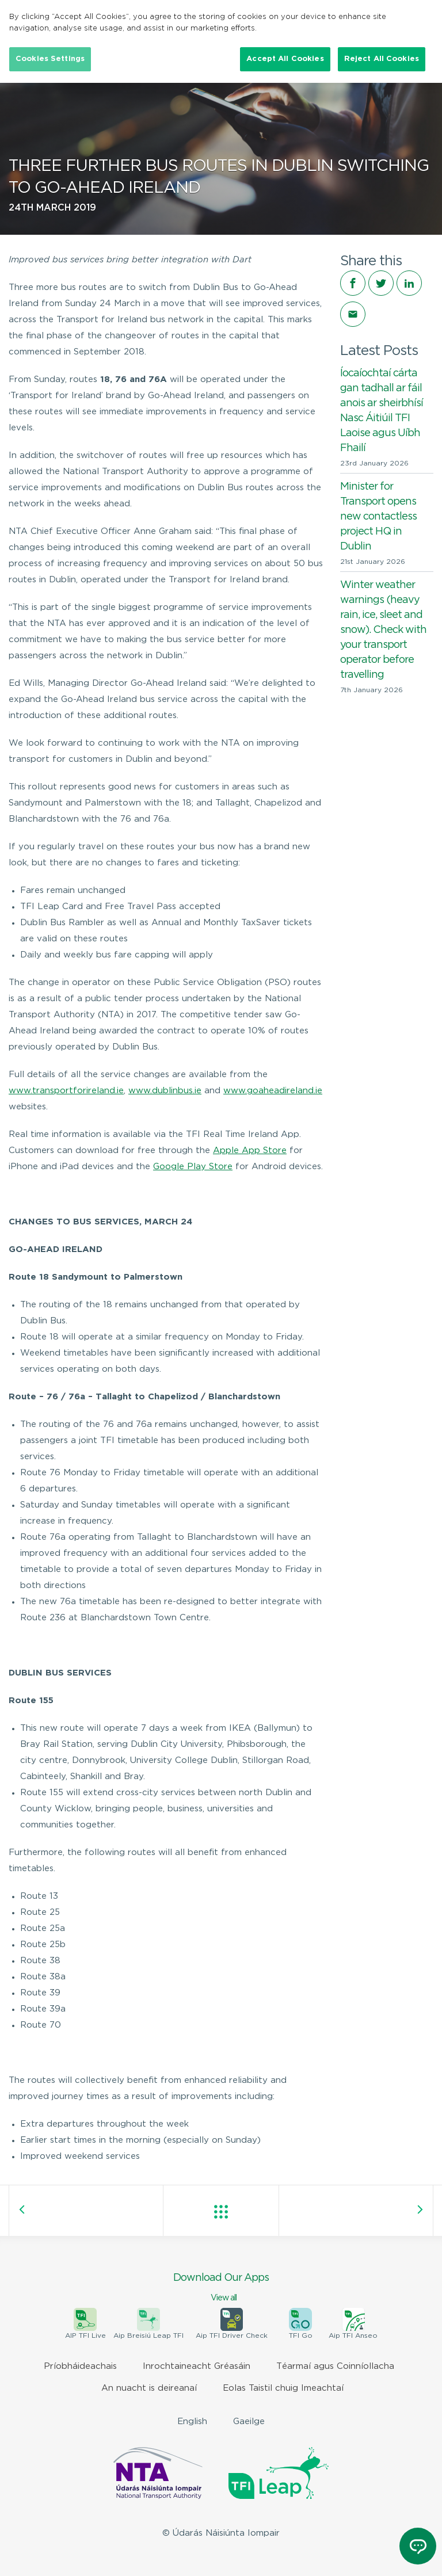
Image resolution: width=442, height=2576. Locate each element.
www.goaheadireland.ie (272, 1090)
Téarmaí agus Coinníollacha (335, 2366)
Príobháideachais (80, 2366)
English (192, 2421)
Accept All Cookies (284, 59)
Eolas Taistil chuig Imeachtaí (283, 2388)
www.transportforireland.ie (66, 1090)
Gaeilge (249, 2421)
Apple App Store (250, 1150)
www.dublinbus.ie (164, 1090)
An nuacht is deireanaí (149, 2388)
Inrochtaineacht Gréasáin (196, 2366)
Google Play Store (193, 1166)
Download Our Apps (221, 2288)
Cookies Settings (50, 59)
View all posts (221, 2212)
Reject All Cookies (381, 59)
